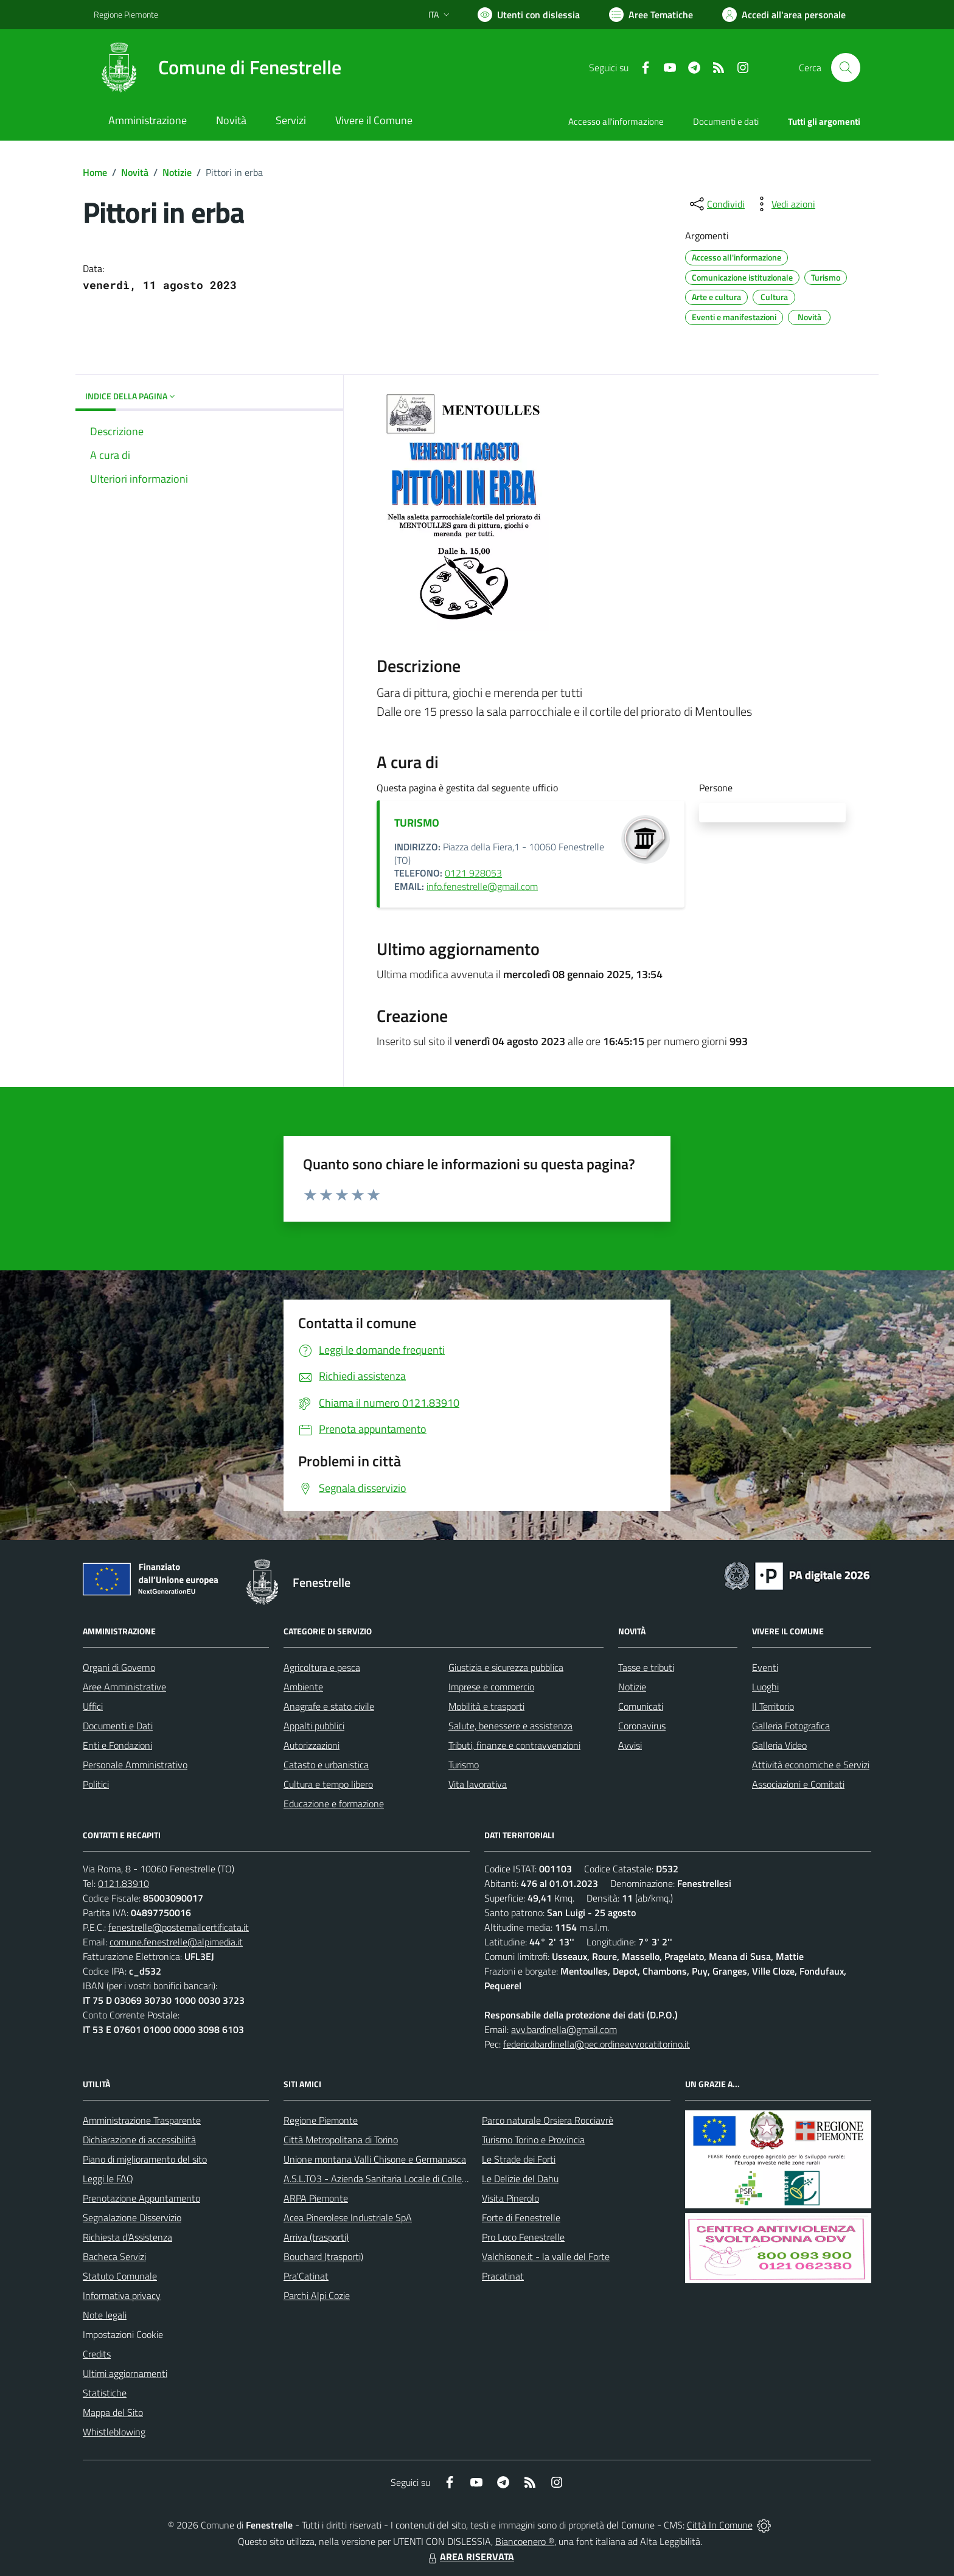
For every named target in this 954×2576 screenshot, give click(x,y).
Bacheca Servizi (114, 2256)
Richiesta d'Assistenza (127, 2237)
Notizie (177, 172)
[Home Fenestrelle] (217, 68)
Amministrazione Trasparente (142, 2120)
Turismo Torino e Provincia (533, 2139)
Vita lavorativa (477, 1784)
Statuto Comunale (120, 2276)
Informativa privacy (122, 2295)
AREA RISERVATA (469, 2556)
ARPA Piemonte (316, 2198)
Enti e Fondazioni (117, 1745)
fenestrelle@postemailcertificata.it (178, 1927)
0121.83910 (123, 1883)
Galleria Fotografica (791, 1725)
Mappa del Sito (113, 2412)
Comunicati (640, 1706)
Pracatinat (503, 2276)
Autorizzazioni (311, 1745)
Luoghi (765, 1686)
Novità (134, 172)
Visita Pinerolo (510, 2198)
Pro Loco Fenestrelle (523, 2237)
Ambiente (303, 1686)
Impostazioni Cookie (123, 2334)
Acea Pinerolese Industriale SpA (348, 2217)
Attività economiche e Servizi (810, 1764)
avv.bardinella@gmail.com (564, 2029)
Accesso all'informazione (616, 121)
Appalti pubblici (314, 1725)
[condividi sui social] (716, 204)
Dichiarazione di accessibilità (139, 2139)
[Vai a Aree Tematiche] (651, 14)
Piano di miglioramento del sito (145, 2159)
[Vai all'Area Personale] (784, 14)
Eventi (765, 1667)
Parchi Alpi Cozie (317, 2295)
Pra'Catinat (306, 2276)
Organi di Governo (119, 1667)
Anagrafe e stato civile (329, 1706)
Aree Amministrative (124, 1686)
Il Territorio (773, 1706)
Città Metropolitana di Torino (341, 2139)
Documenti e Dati (118, 1725)
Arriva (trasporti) (316, 2237)
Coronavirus (642, 1725)
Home (95, 172)
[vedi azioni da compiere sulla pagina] (784, 204)
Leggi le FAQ (108, 2178)
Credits (97, 2354)
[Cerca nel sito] (845, 67)
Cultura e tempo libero (328, 1784)
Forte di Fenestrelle (521, 2217)
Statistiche (105, 2392)
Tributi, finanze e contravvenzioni (514, 1745)
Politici (96, 1784)
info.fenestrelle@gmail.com (482, 886)
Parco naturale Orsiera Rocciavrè (547, 2120)
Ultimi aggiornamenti (125, 2373)
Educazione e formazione (334, 1803)
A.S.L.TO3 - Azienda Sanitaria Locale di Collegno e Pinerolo (402, 2178)
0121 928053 (473, 873)
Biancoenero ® (524, 2541)
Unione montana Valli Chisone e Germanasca (375, 2159)
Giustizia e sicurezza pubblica (505, 1667)
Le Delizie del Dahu (520, 2178)
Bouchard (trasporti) (323, 2256)
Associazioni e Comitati (798, 1784)
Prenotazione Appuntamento (141, 2198)
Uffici (93, 1706)
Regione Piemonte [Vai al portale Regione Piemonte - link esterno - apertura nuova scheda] (126, 14)
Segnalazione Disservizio (132, 2217)
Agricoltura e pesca (322, 1667)
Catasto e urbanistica (326, 1764)
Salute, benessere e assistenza (510, 1725)
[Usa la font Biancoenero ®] (528, 14)
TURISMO (416, 822)
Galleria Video (779, 1745)
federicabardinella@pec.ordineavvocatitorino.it (596, 2044)
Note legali (105, 2315)
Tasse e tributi (646, 1667)
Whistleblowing (114, 2431)
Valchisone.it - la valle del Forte (546, 2256)
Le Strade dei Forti (518, 2159)
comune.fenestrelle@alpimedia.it (176, 1941)
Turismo (463, 1764)
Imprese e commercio (491, 1686)
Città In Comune (720, 2525)
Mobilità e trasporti (486, 1706)
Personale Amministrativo (135, 1764)
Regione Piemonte (321, 2120)
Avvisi (630, 1745)
